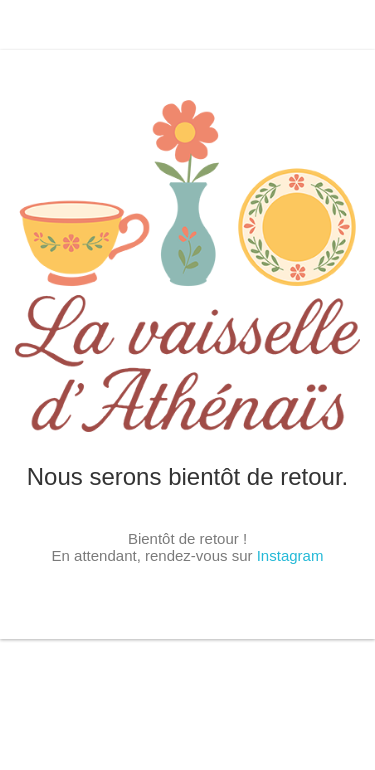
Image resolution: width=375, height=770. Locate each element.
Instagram (290, 555)
